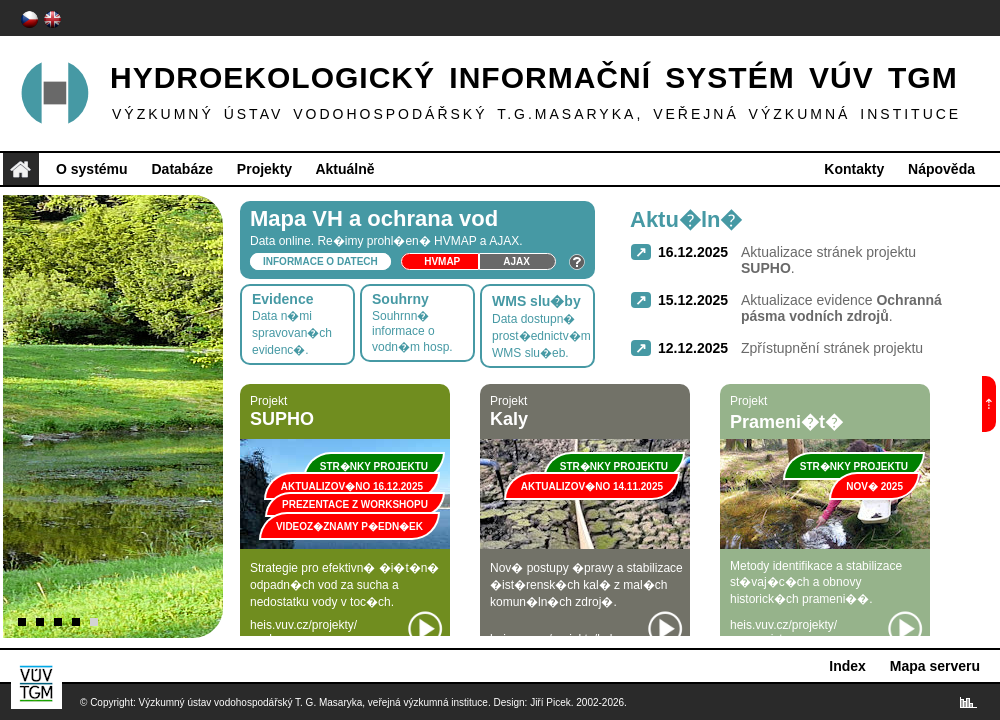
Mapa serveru (935, 666)
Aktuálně (344, 169)
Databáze (181, 169)
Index (847, 666)
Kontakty (854, 169)
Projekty (264, 169)
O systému (92, 169)
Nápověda (941, 169)
